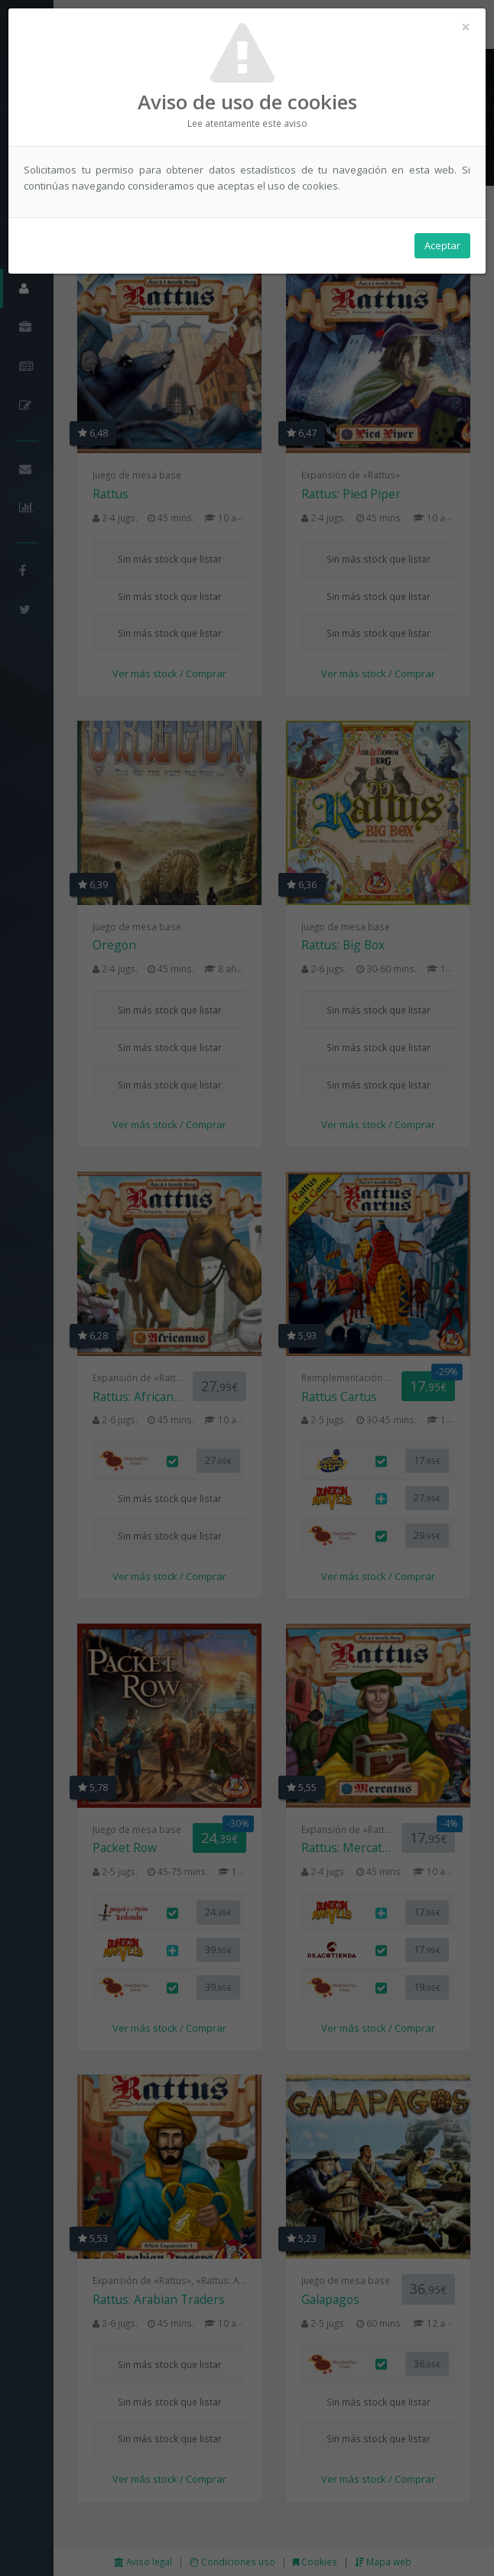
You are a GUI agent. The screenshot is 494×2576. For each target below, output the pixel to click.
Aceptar (442, 245)
